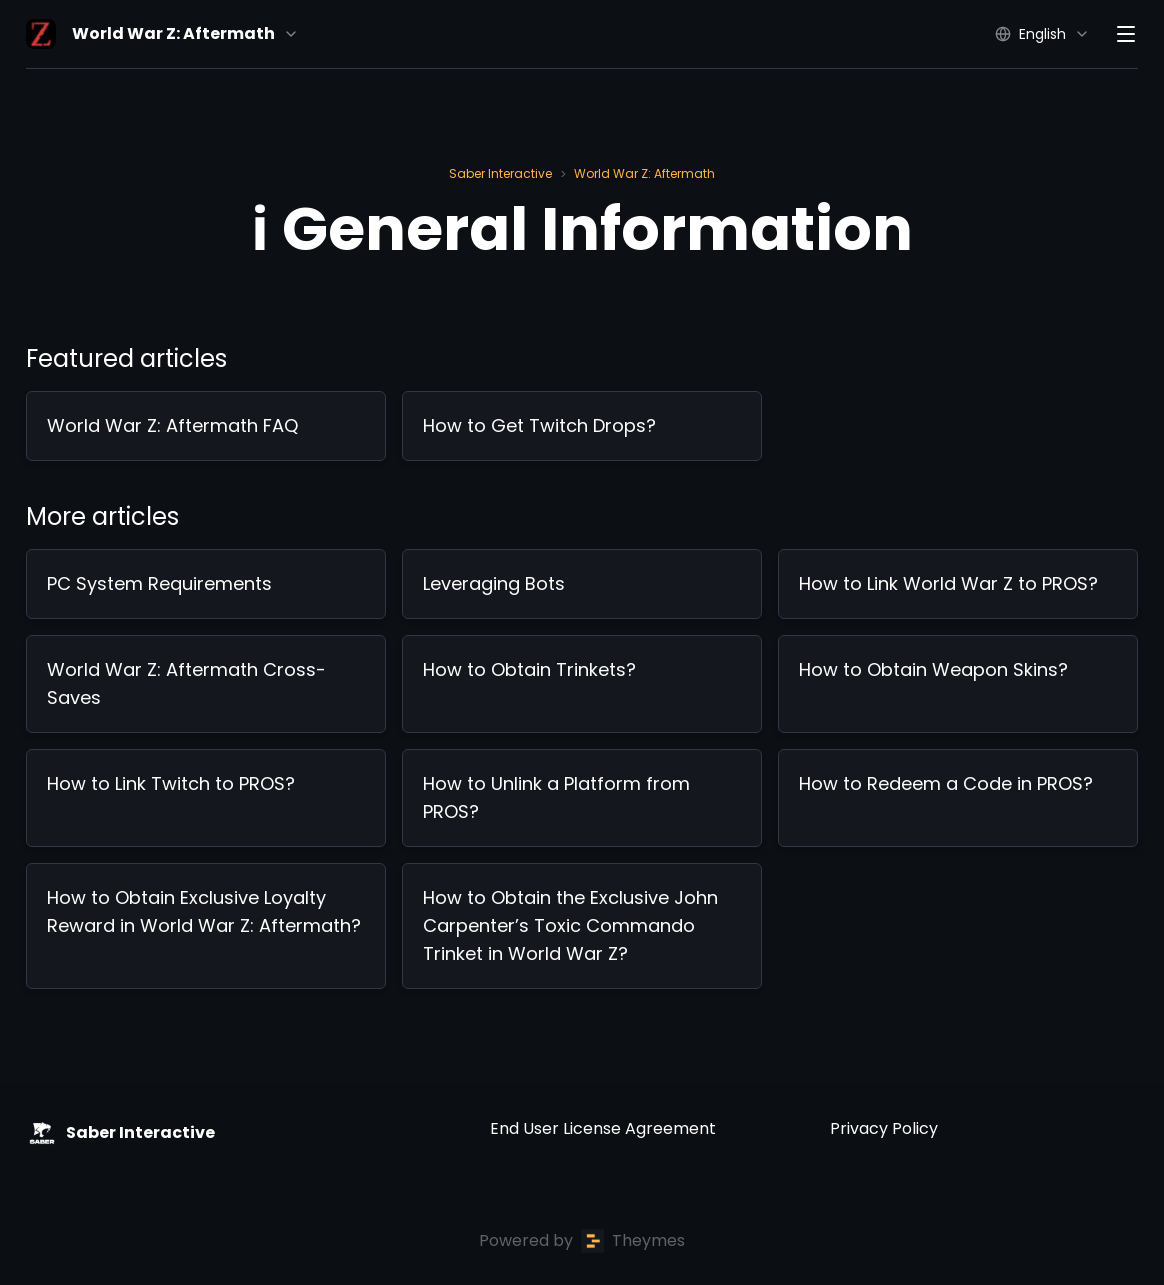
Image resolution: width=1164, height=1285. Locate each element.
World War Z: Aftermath (644, 173)
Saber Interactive (500, 173)
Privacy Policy (884, 1128)
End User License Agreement (603, 1128)
